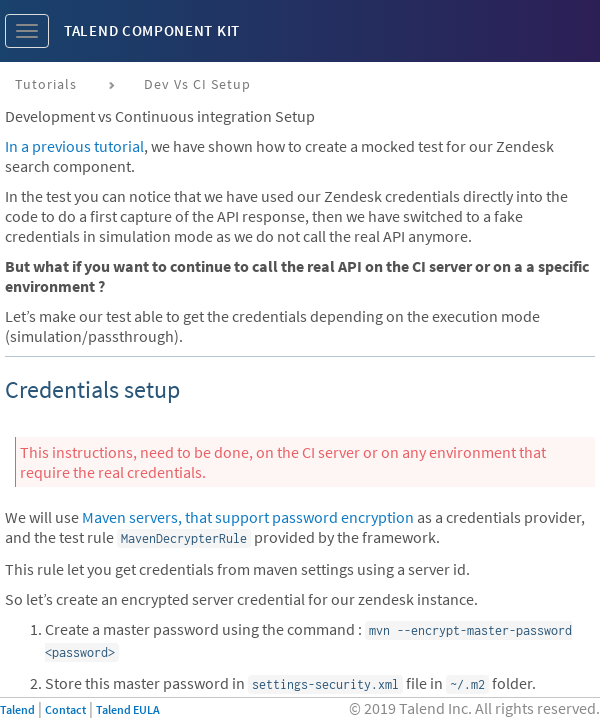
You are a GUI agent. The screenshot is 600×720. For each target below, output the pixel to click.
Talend (17, 709)
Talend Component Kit (152, 30)
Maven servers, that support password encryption (248, 517)
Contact (65, 709)
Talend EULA (128, 709)
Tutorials (46, 84)
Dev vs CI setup (197, 84)
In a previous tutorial (74, 146)
